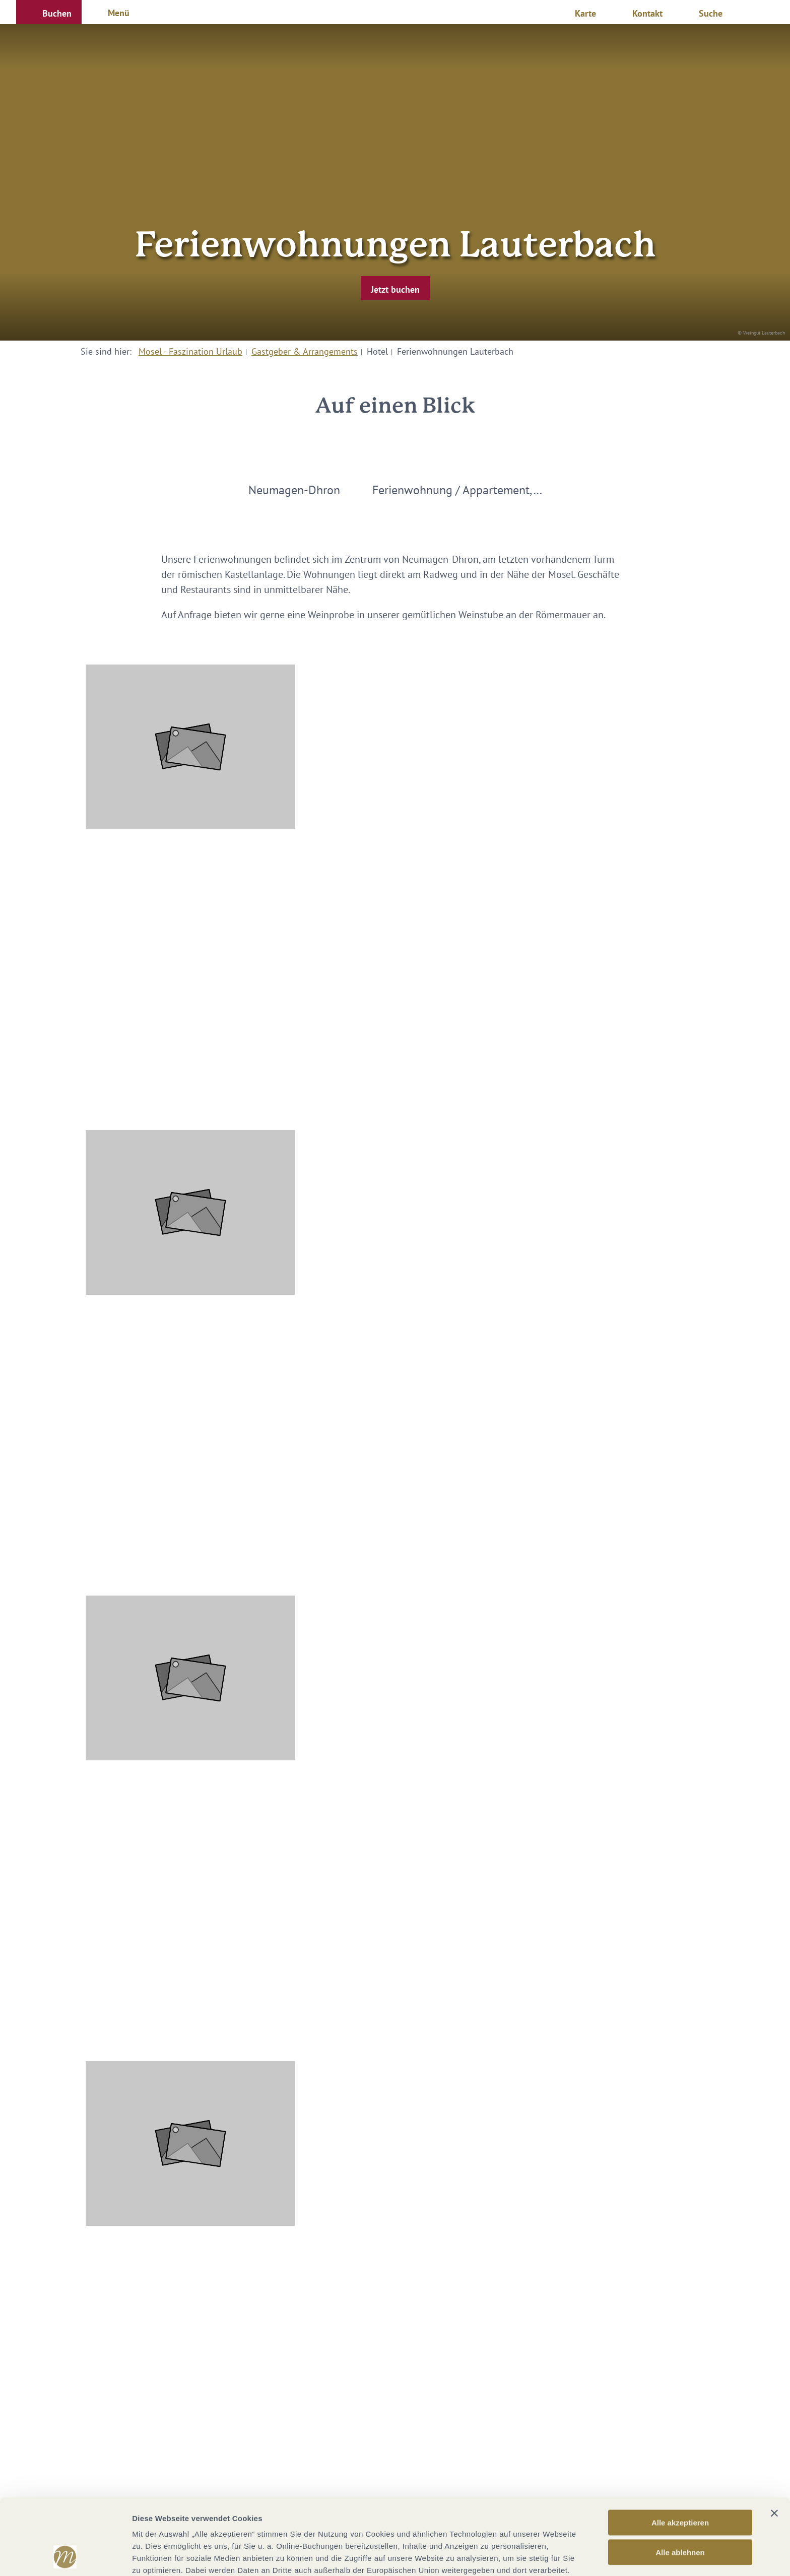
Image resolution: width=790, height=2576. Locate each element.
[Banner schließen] (774, 2442)
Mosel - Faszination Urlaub (190, 351)
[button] (49, 12)
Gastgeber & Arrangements (304, 351)
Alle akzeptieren (680, 2451)
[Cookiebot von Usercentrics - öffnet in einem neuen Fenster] (65, 2556)
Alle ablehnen (680, 2481)
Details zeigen (535, 2556)
